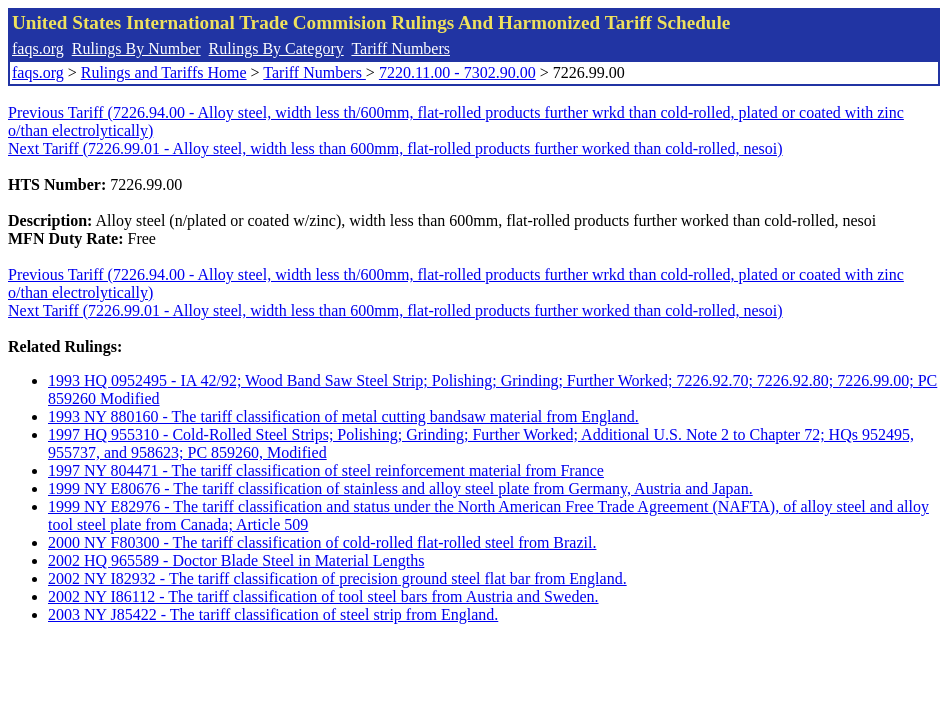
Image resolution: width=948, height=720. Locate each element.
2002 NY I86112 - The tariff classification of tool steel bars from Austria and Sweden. (323, 596)
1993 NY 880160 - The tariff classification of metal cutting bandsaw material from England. (343, 416)
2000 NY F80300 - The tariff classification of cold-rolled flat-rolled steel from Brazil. (322, 542)
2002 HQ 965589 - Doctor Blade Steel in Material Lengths (236, 560)
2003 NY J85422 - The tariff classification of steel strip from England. (273, 614)
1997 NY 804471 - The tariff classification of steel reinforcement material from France (326, 470)
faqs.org (38, 48)
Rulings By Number (136, 48)
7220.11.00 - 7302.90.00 (457, 72)
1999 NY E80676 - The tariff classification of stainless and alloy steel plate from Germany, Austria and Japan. (400, 488)
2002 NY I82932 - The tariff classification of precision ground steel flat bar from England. (337, 578)
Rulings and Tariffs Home (164, 72)
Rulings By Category (276, 48)
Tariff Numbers (400, 48)
